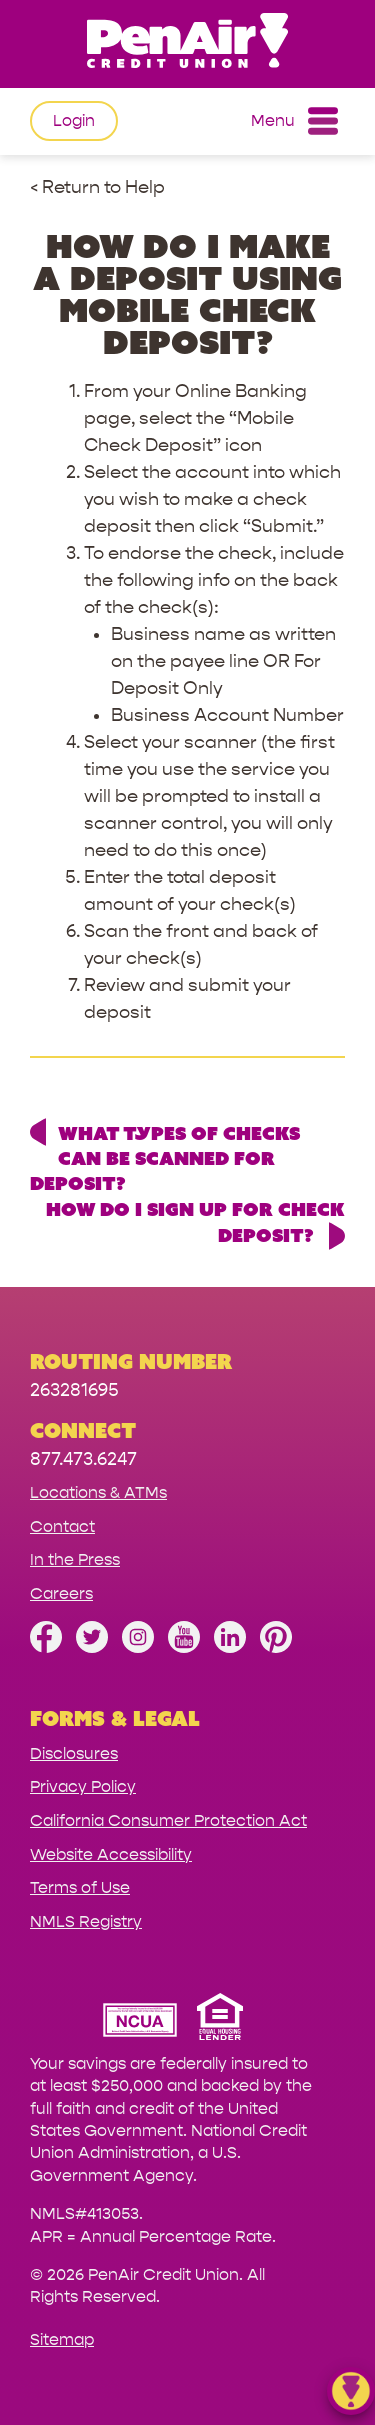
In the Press (75, 1559)
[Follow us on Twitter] (92, 1647)
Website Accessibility (111, 1854)
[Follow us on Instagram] (138, 1647)
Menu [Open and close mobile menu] (294, 121)
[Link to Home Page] (187, 43)
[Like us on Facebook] (46, 1647)
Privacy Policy (83, 1786)
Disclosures (74, 1753)
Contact (62, 1526)
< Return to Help (97, 187)
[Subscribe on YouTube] (184, 1647)
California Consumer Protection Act (168, 1820)
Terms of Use (80, 1887)
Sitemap (62, 2339)
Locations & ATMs (98, 1492)
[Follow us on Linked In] (230, 1647)
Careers (61, 1593)
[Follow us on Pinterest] (276, 1647)
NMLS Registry (86, 1921)
